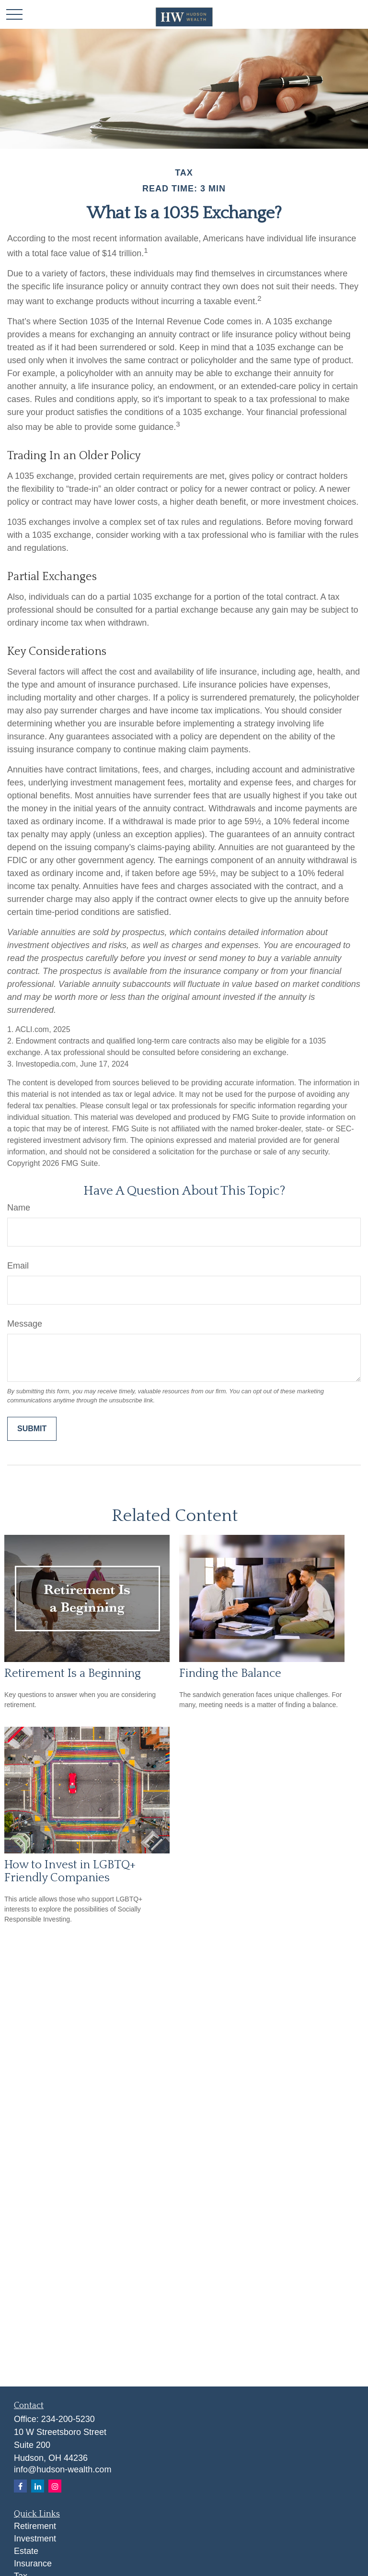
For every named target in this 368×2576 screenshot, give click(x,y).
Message (24, 1324)
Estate (26, 2551)
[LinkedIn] (37, 2486)
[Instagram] (54, 2486)
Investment (35, 2538)
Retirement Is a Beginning (72, 1673)
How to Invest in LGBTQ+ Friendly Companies (70, 1871)
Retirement (35, 2526)
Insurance (33, 2563)
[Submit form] (32, 1429)
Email (18, 1265)
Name (18, 1207)
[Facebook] (20, 2486)
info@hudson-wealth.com (62, 2469)
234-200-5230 (68, 2419)
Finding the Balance (230, 1673)
